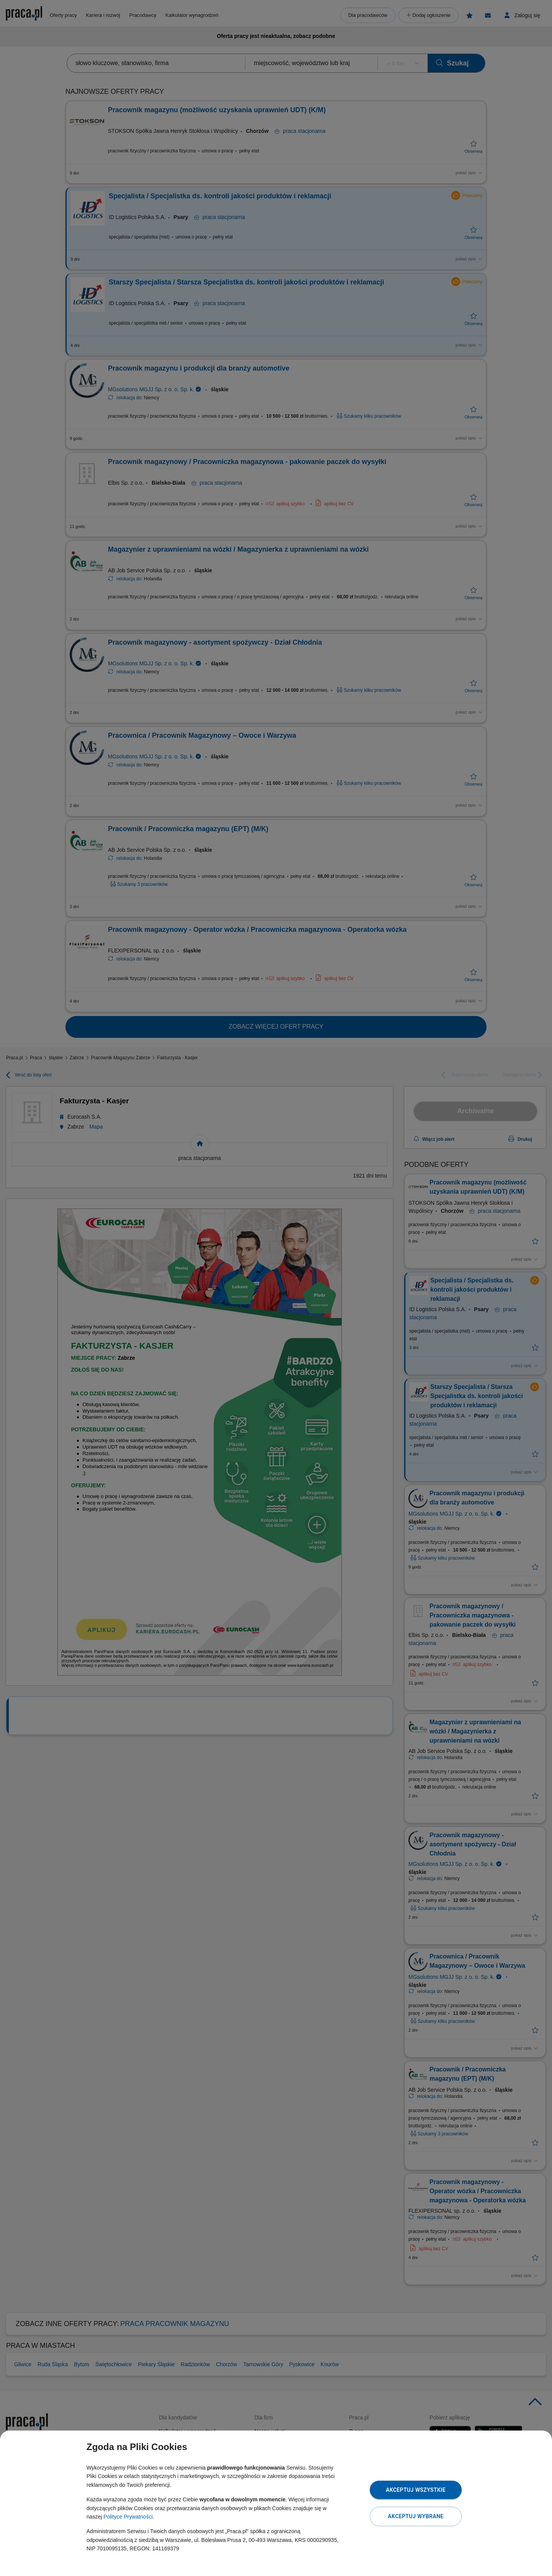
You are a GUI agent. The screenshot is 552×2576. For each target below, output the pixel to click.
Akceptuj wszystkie (416, 2490)
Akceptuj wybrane (415, 2516)
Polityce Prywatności (127, 2517)
